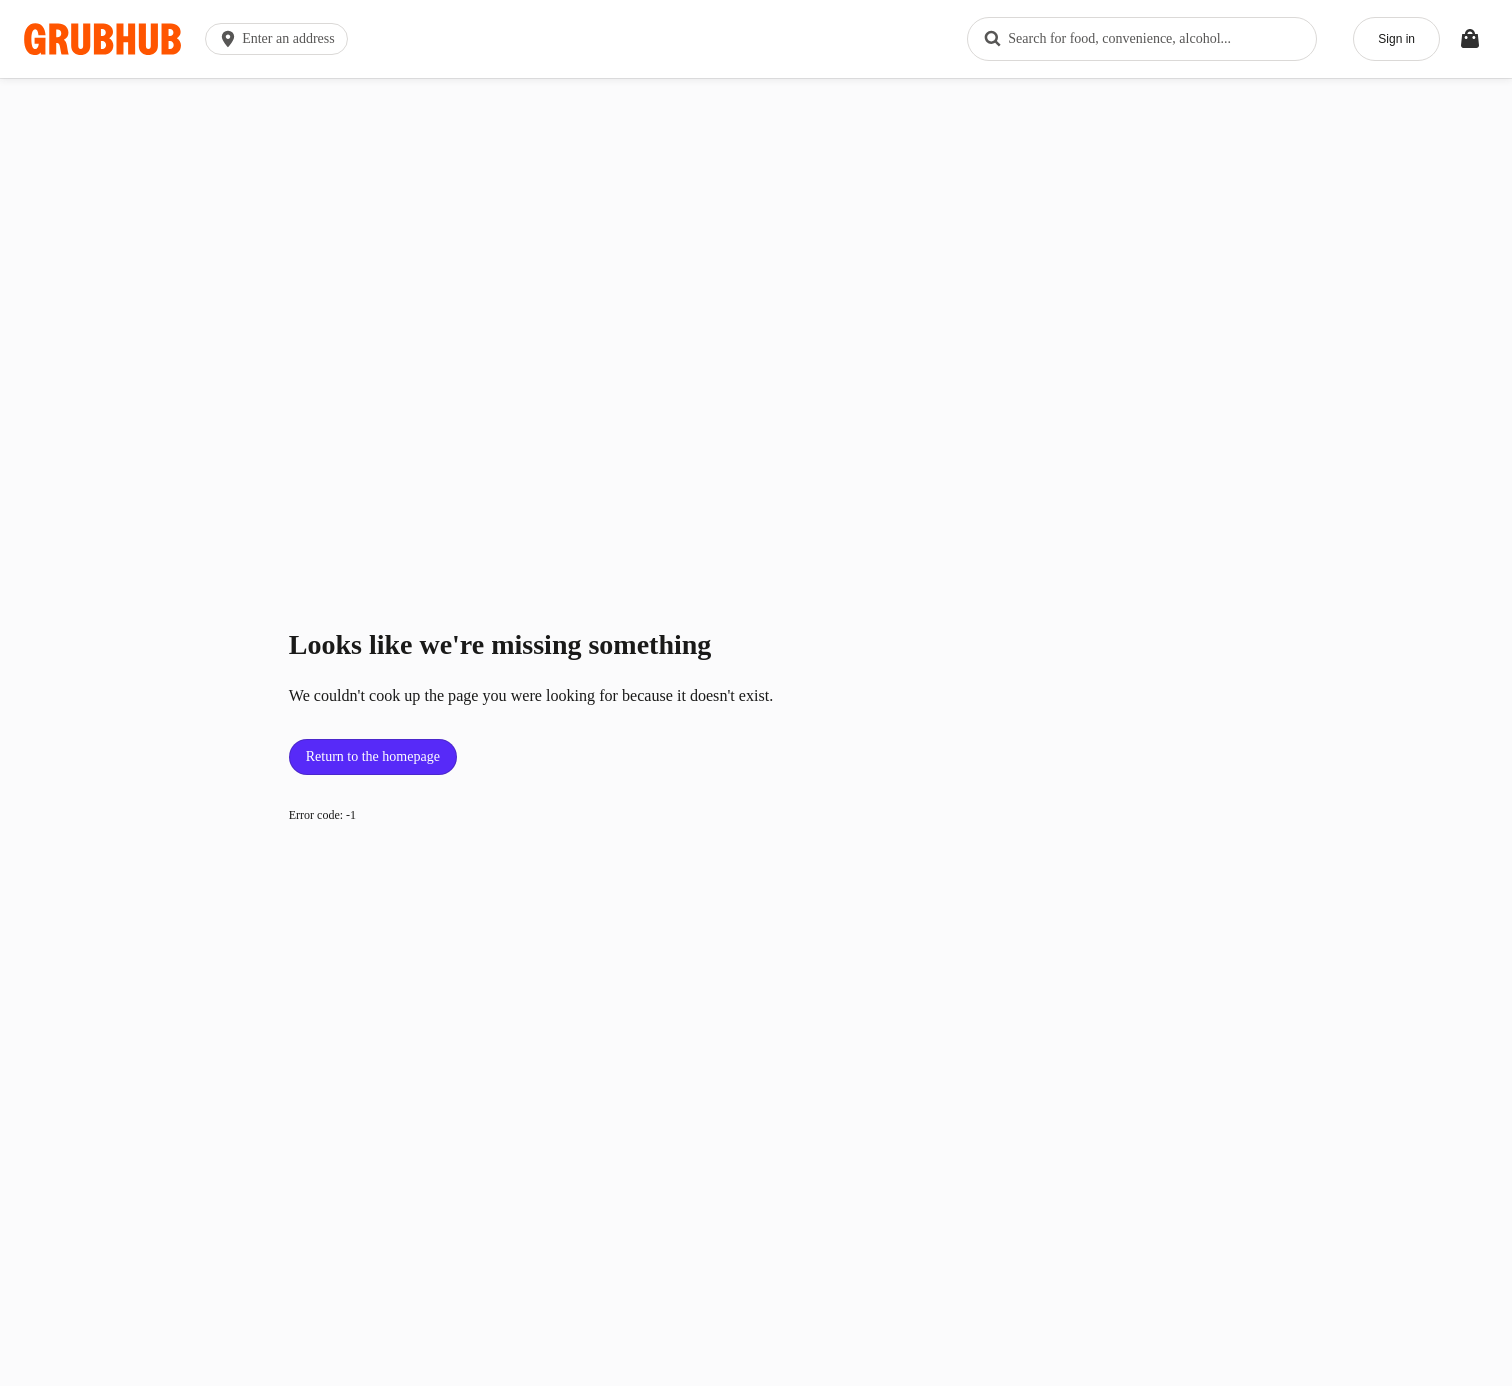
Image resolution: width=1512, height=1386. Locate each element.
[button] (280, 39)
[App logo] (102, 39)
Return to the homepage (373, 756)
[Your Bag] (1470, 39)
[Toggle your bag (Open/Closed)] (1470, 39)
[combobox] (1142, 39)
